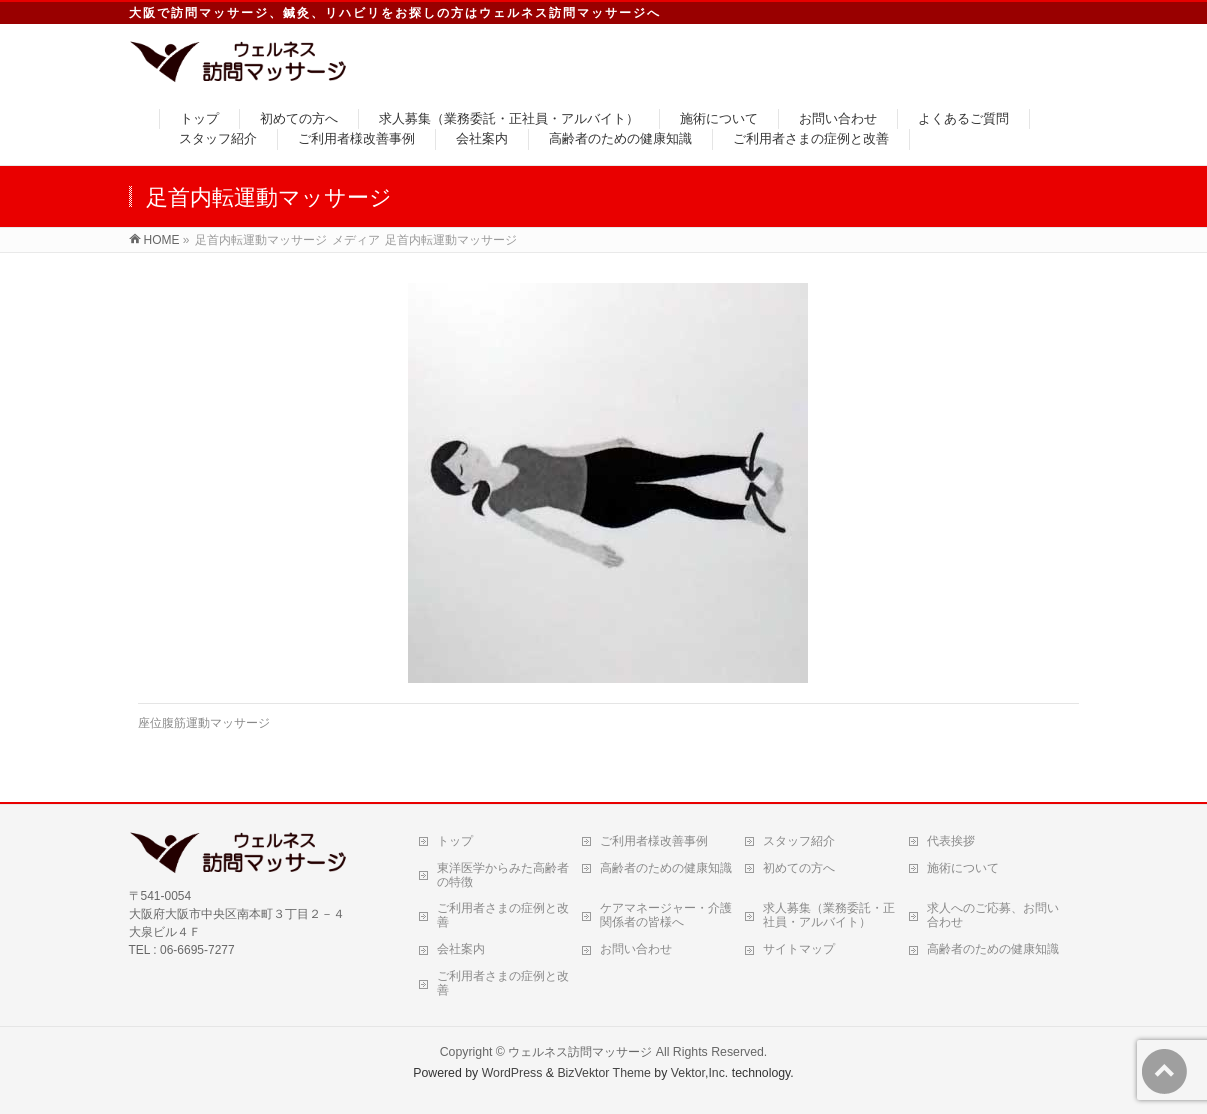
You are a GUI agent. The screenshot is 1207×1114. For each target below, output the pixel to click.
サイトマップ (799, 949)
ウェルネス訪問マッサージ (580, 1052)
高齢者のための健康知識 (666, 868)
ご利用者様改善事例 (654, 841)
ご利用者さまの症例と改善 (503, 915)
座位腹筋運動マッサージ (204, 723)
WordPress (512, 1073)
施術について (963, 868)
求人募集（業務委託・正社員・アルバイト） (829, 915)
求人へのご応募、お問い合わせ (993, 915)
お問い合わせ (636, 949)
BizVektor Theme (604, 1073)
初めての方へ (799, 868)
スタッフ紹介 (799, 841)
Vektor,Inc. (700, 1073)
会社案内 (461, 949)
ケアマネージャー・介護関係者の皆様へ (666, 915)
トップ (455, 841)
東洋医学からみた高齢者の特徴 (503, 875)
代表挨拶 (951, 841)
